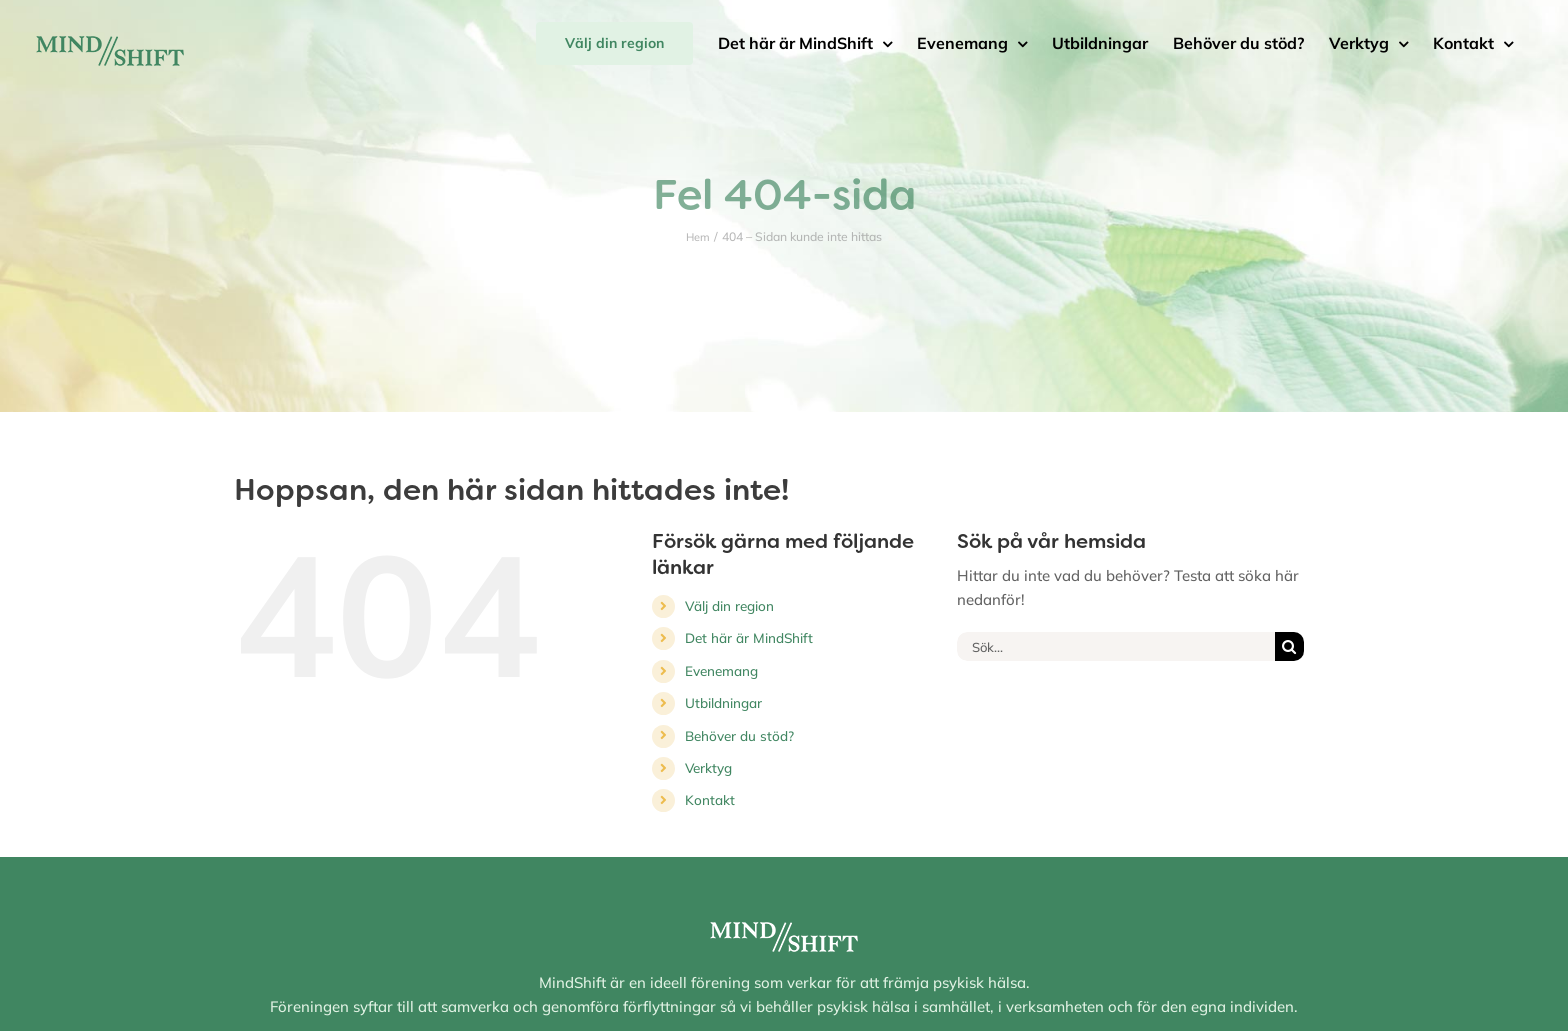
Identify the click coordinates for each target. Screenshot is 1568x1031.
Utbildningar (723, 702)
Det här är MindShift (749, 637)
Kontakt (710, 799)
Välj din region (729, 605)
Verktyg (708, 767)
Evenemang (721, 670)
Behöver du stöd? (739, 735)
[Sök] (1289, 646)
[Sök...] (1116, 646)
